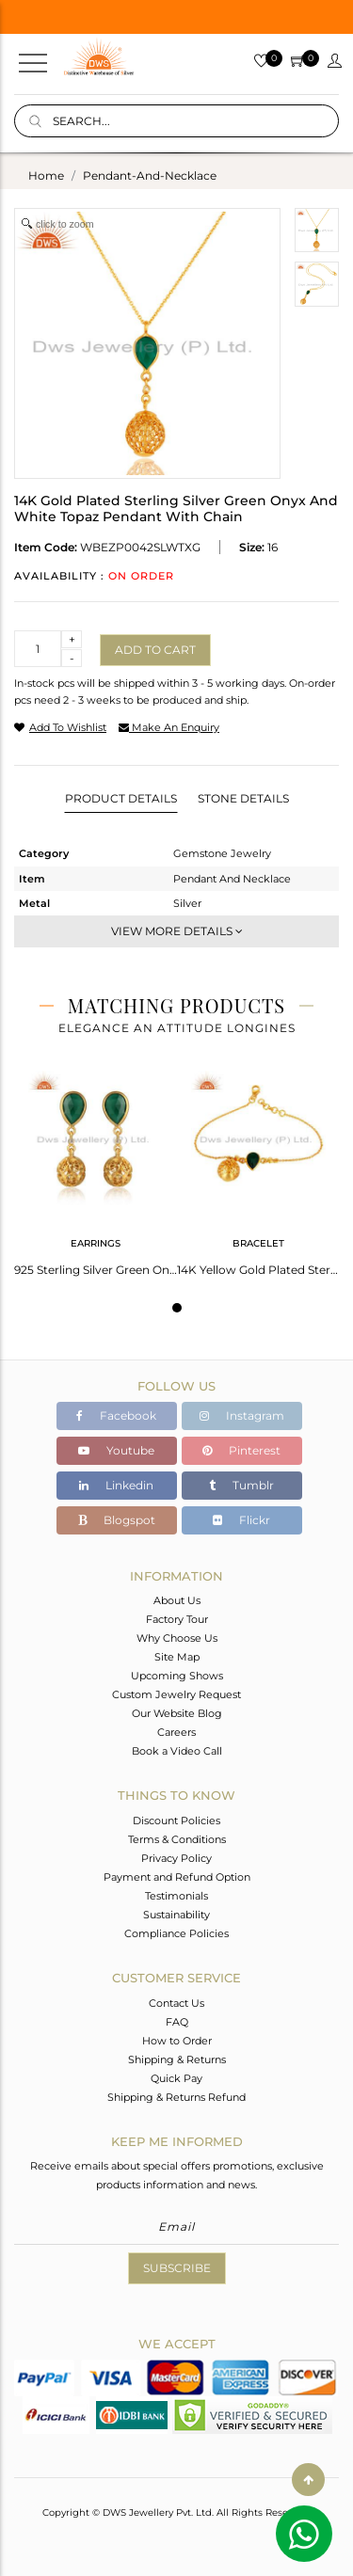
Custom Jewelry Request (176, 1694)
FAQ (177, 2021)
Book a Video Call (177, 1750)
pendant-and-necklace (150, 175)
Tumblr (241, 1485)
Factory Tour (177, 1619)
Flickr (241, 1520)
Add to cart (155, 650)
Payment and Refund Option (177, 1877)
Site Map (177, 1656)
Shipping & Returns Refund (176, 2097)
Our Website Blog (177, 1713)
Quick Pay (176, 2078)
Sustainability (176, 1914)
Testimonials (176, 1895)
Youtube (116, 1450)
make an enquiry (169, 727)
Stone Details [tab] (243, 798)
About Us (177, 1600)
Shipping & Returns (177, 2059)
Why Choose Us (176, 1638)
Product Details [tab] (121, 798)
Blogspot (116, 1520)
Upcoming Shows (177, 1675)
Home (46, 175)
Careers (176, 1732)
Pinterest (241, 1450)
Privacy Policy (176, 1858)
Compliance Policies (176, 1933)
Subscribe (177, 2268)
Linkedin (116, 1485)
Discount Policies (176, 1820)
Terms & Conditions (177, 1839)
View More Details (177, 931)
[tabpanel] (95, 1167)
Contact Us (176, 2003)
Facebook (116, 1415)
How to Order (177, 2040)
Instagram (242, 1415)
